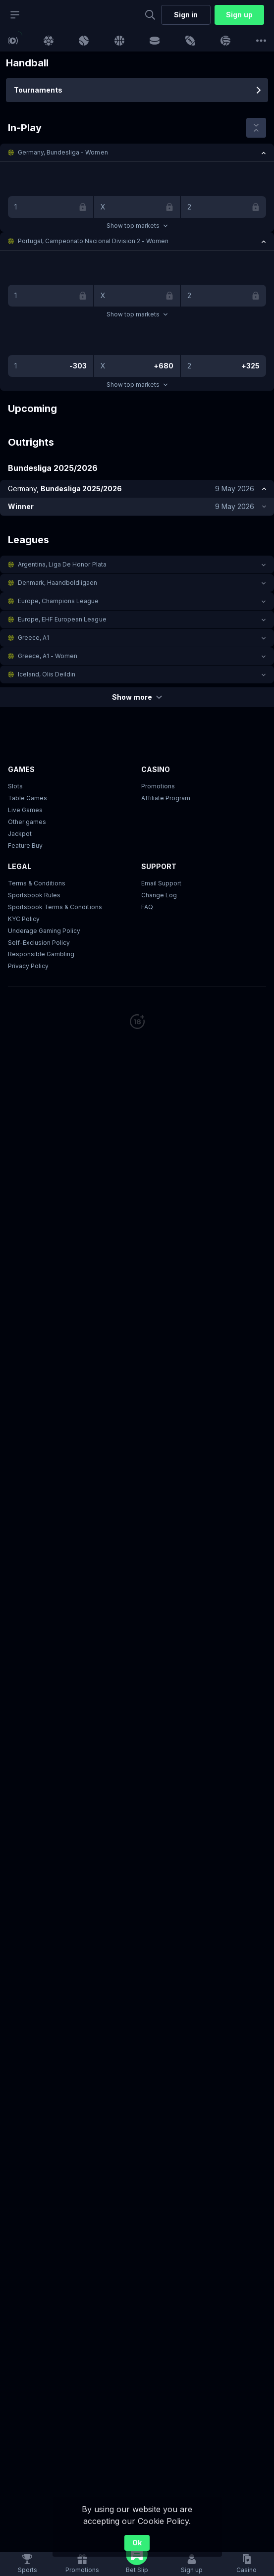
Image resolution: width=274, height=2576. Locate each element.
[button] (137, 152)
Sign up (239, 14)
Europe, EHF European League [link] (62, 619)
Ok (137, 2542)
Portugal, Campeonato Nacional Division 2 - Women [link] (93, 241)
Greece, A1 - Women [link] (47, 656)
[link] (13, 41)
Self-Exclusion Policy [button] (39, 942)
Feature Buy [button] (25, 845)
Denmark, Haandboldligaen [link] (57, 582)
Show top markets (137, 225)
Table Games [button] (27, 798)
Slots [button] (15, 786)
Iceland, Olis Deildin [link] (46, 674)
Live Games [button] (25, 810)
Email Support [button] (161, 883)
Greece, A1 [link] (33, 637)
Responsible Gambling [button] (41, 954)
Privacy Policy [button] (28, 966)
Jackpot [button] (20, 833)
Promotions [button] (158, 786)
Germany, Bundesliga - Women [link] (63, 152)
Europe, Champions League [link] (58, 601)
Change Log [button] (159, 895)
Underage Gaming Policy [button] (44, 930)
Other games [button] (27, 821)
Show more (137, 697)
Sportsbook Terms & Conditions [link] (55, 907)
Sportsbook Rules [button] (34, 895)
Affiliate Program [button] (165, 798)
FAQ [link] (147, 907)
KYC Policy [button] (24, 919)
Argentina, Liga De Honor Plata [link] (62, 564)
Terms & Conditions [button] (36, 883)
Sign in (186, 14)
